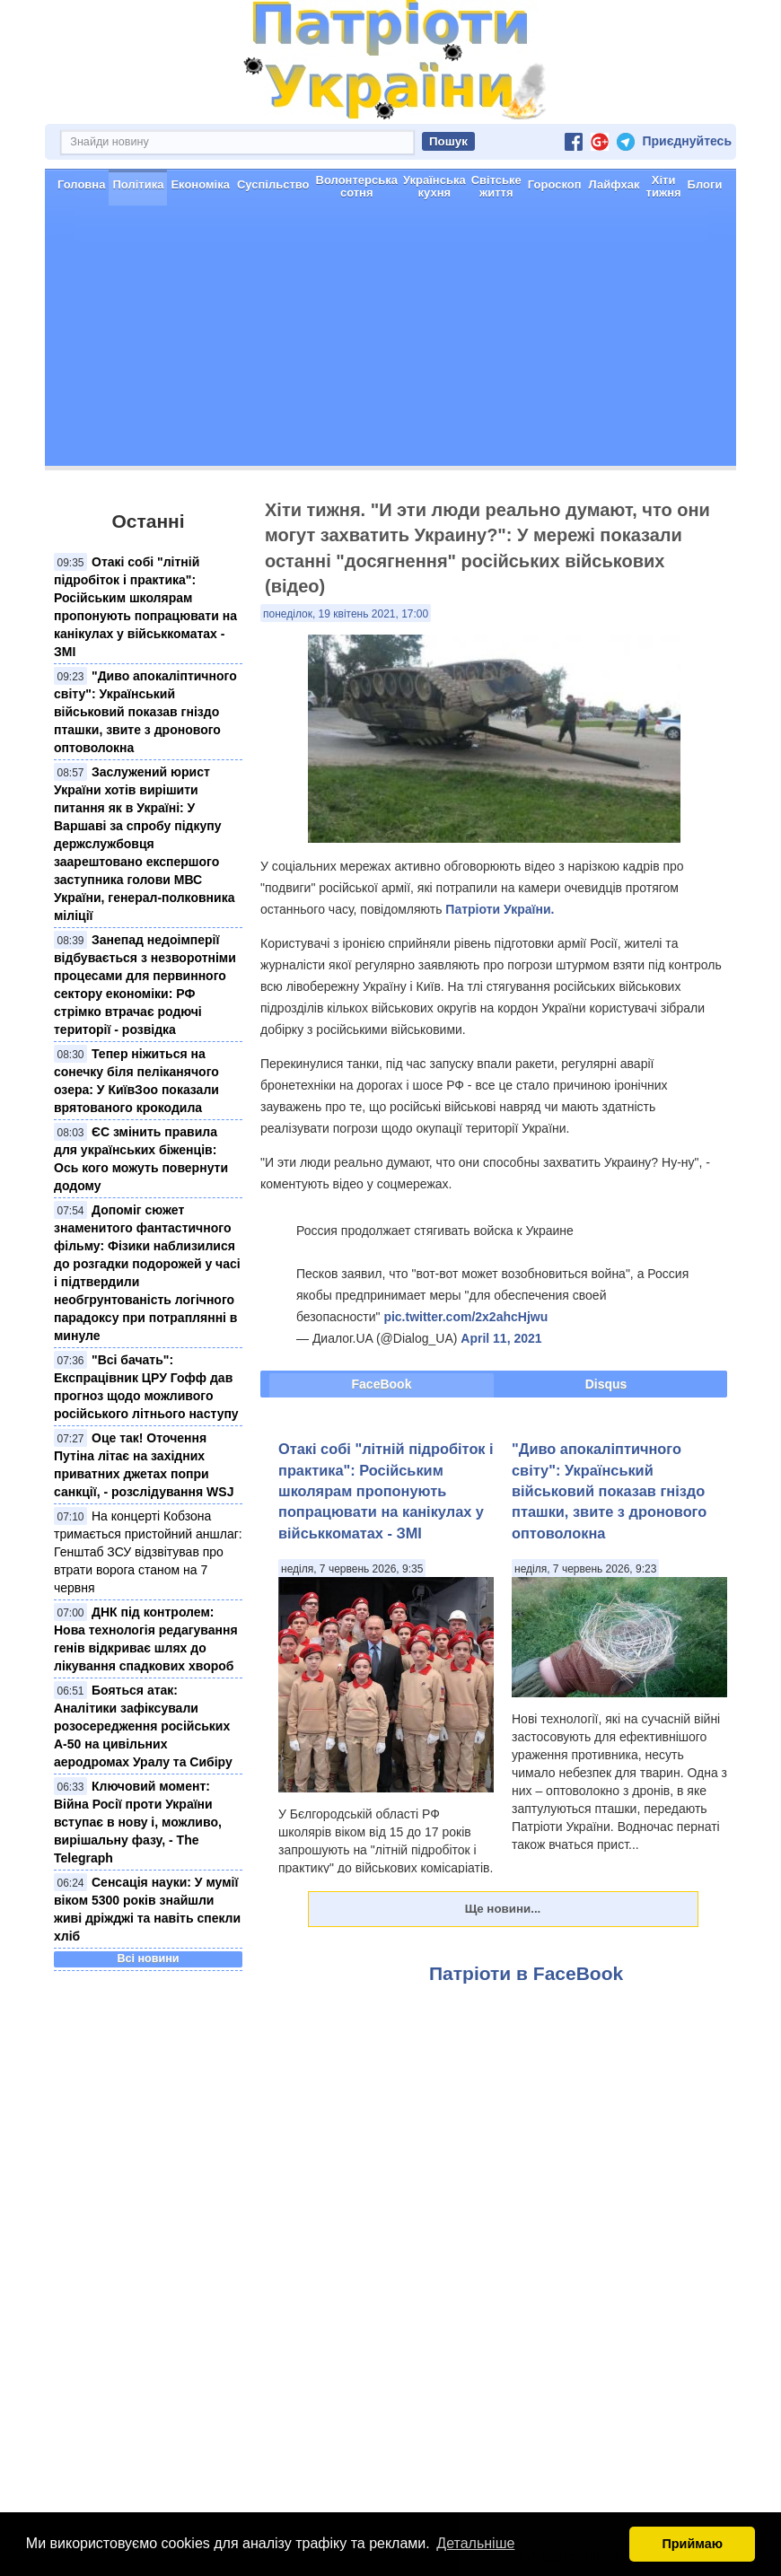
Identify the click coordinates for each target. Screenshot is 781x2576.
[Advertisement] (390, 340)
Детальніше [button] (475, 2543)
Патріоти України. (499, 909)
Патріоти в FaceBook (526, 1973)
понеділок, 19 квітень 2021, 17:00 (345, 614)
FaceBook (382, 1384)
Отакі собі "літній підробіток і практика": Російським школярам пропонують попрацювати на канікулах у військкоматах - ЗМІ (386, 1491)
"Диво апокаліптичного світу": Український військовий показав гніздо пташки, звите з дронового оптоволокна (145, 712)
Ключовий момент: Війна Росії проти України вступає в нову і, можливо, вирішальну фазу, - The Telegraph (138, 1822)
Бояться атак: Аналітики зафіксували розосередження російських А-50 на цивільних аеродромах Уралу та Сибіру (143, 1726)
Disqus (606, 1384)
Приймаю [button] (692, 2544)
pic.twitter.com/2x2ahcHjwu (465, 1317)
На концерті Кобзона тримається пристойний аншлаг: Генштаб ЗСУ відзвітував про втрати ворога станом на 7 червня (148, 1552)
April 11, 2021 (501, 1338)
